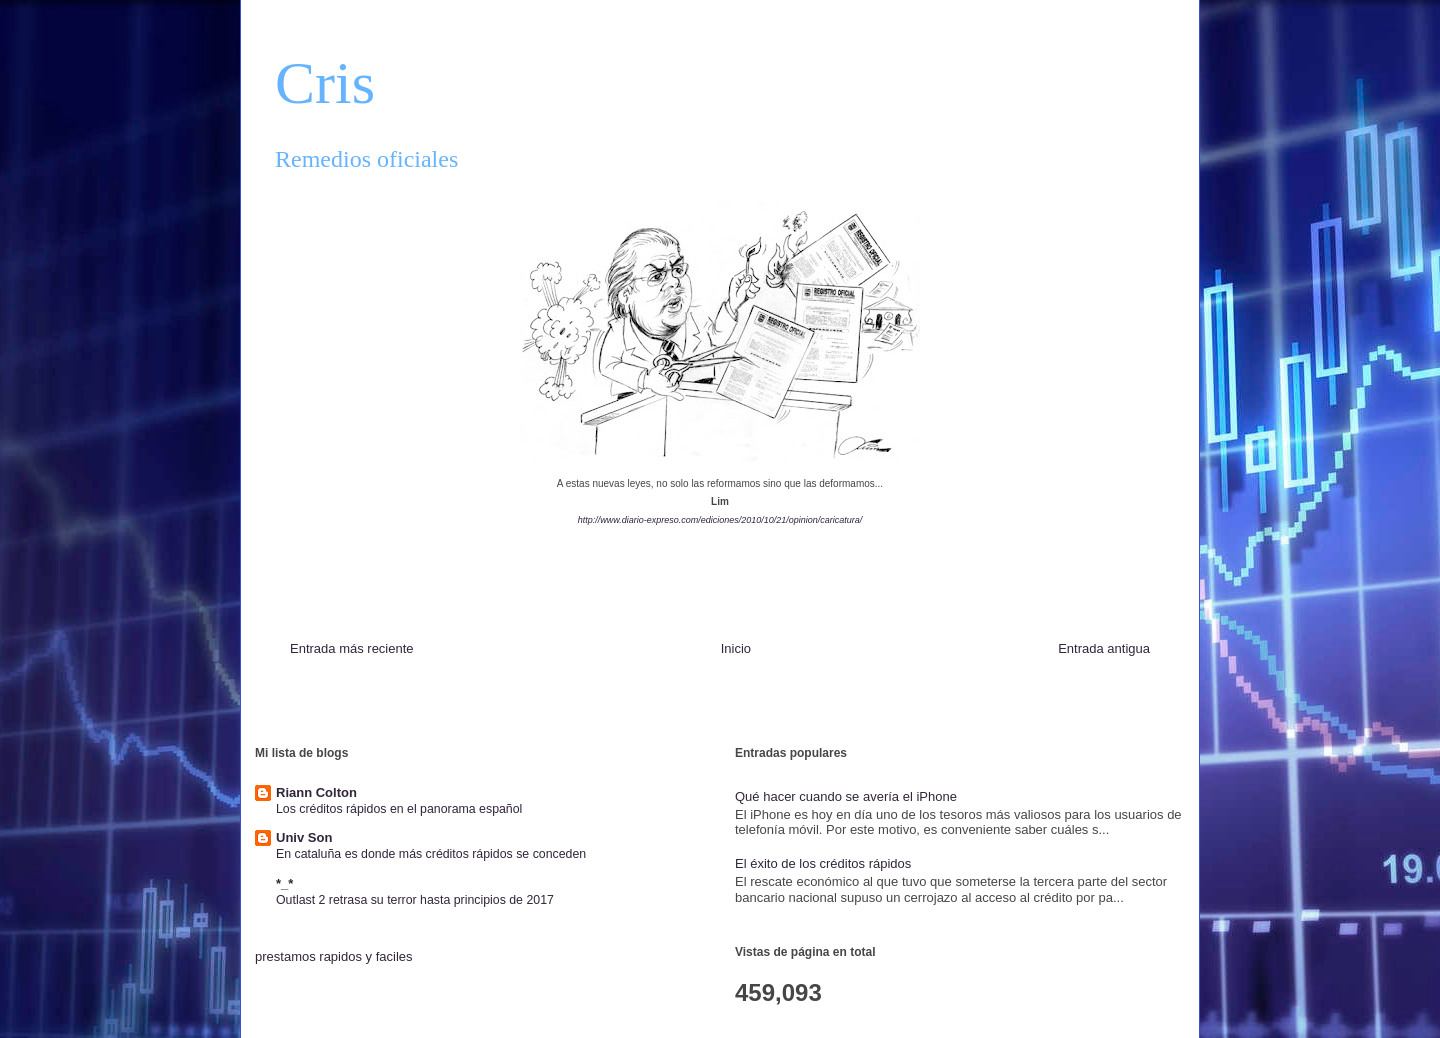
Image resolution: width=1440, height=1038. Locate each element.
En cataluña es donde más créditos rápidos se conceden (431, 854)
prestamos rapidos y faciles (334, 956)
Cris (325, 83)
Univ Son (304, 837)
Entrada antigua (1104, 648)
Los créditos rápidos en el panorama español (399, 809)
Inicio (736, 648)
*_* (284, 883)
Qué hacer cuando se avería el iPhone (846, 796)
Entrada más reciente (352, 648)
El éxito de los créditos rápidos (823, 863)
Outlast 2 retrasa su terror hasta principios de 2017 (415, 900)
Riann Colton (316, 792)
